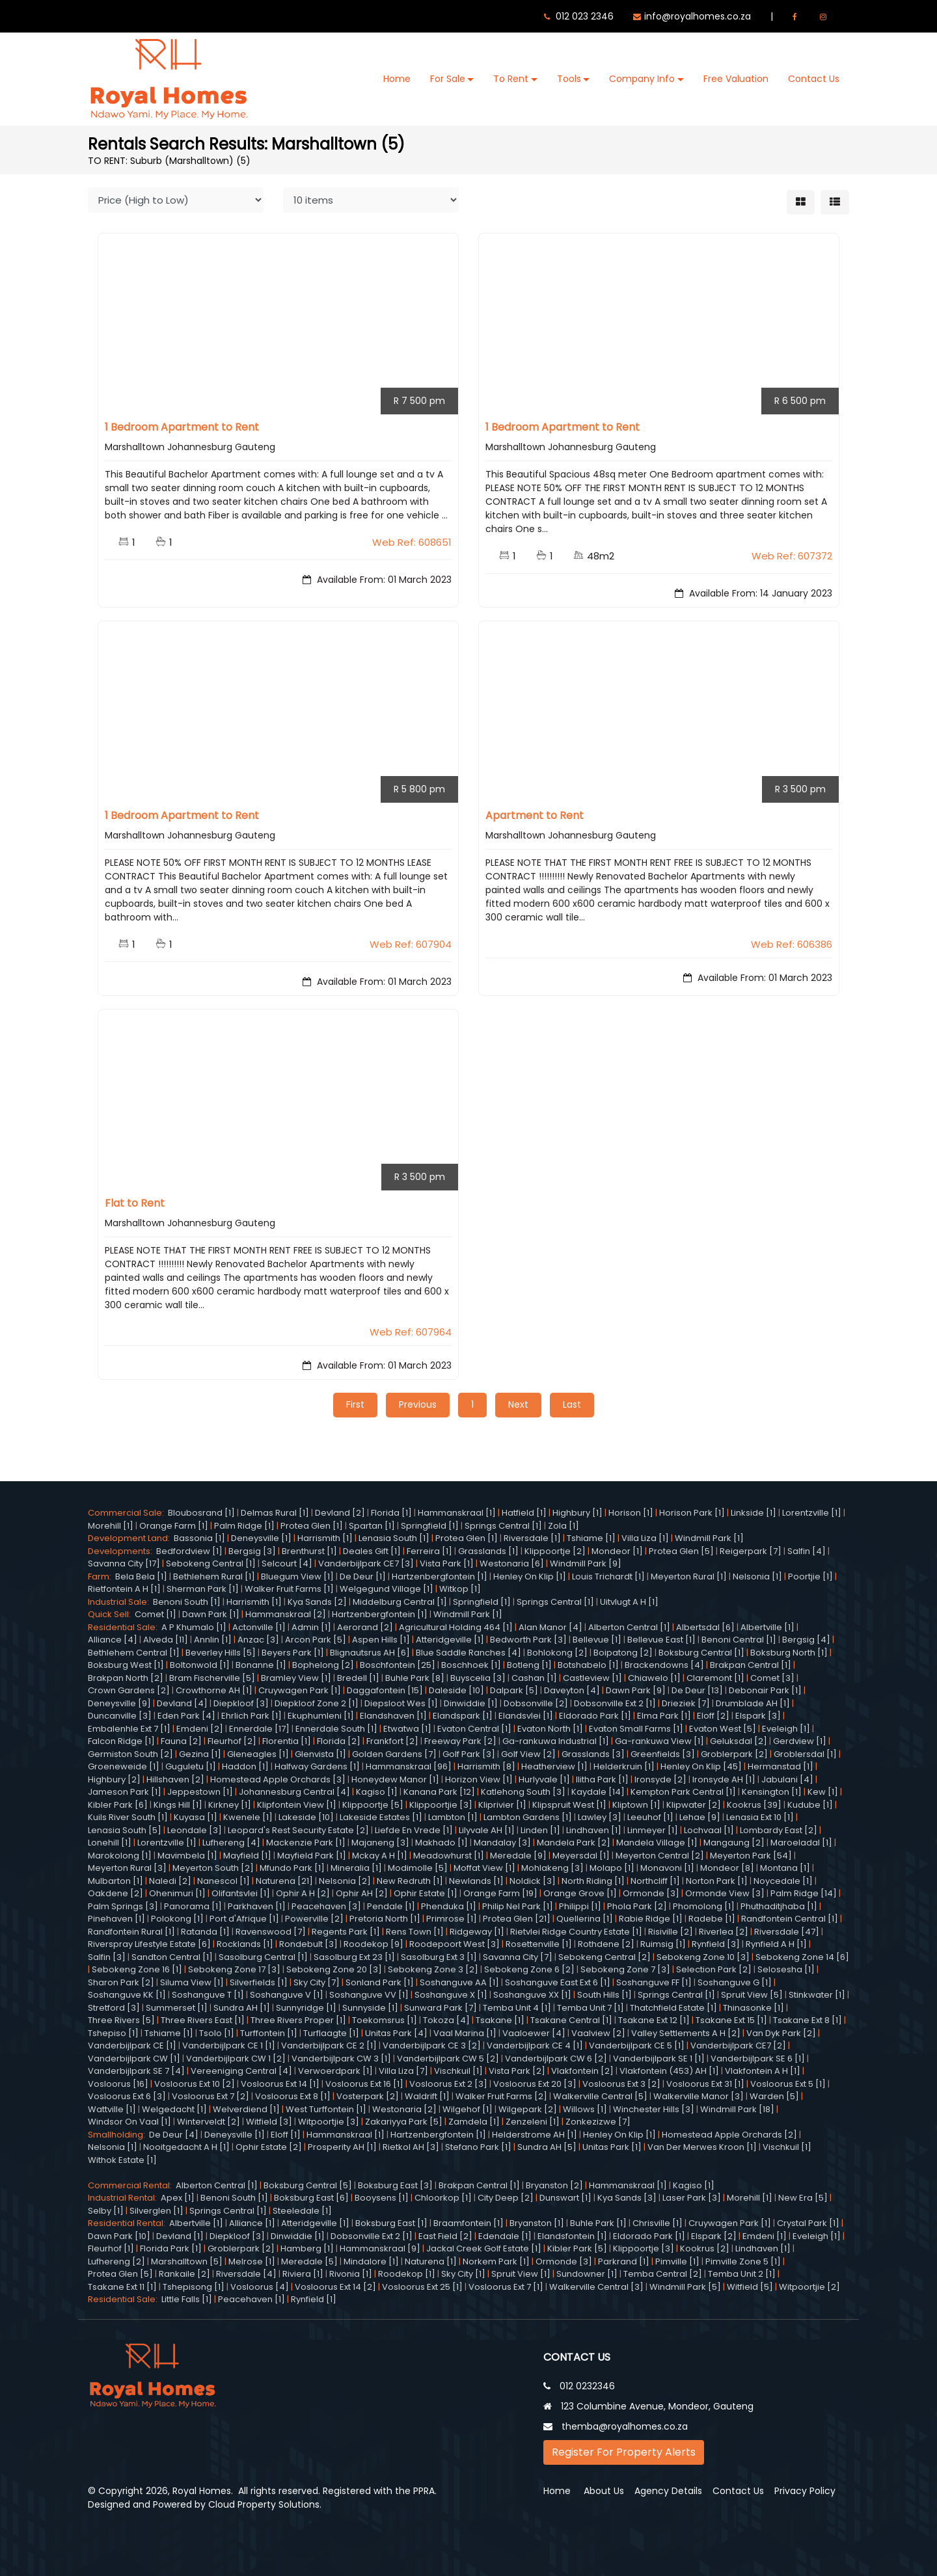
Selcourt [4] (287, 1563)
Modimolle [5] (418, 1868)
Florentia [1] (286, 1741)
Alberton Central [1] (629, 1626)
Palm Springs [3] (123, 1905)
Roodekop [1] (406, 2274)
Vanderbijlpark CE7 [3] (366, 1563)
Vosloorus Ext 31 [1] (705, 2083)
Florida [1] (391, 1513)
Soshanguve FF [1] (654, 1982)
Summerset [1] (177, 2007)
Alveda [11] (165, 1639)
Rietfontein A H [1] (124, 1589)
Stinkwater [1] (817, 1995)
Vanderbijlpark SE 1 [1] (659, 2058)
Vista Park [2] (517, 2071)
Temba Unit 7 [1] (590, 2007)
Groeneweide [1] (123, 1766)
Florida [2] (338, 1741)
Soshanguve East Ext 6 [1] (557, 1982)
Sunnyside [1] (370, 2007)
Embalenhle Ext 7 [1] (129, 1728)
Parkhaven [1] (257, 1905)
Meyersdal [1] (581, 1855)
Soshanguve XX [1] (532, 1995)
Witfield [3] (269, 2121)
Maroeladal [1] (801, 1842)
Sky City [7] (316, 1982)
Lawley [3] (599, 1817)
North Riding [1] (593, 1880)
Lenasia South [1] (394, 1538)
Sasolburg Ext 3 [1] (439, 1956)
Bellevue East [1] (661, 1639)
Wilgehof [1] (467, 2108)
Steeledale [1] (302, 2210)
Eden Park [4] (186, 1716)
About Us (604, 2490)
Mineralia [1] (356, 1868)
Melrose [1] (251, 2261)
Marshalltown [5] (187, 2261)
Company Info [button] (642, 78)
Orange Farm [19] (500, 1893)
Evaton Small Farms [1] (636, 1728)
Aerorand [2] (365, 1626)
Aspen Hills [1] (381, 1639)
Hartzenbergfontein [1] (439, 1576)
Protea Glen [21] (516, 1918)
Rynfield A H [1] (776, 1944)
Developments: (122, 1550)
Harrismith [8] (486, 1766)
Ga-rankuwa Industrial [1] (555, 1741)
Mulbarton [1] (115, 1880)
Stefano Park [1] (478, 2147)
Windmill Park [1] (709, 1538)
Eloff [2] (713, 1716)
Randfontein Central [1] (789, 1918)
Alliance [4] (112, 1639)
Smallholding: (118, 2134)
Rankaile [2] (184, 2274)
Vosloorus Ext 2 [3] (448, 2083)
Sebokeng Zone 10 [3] (703, 1956)
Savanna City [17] (124, 1563)
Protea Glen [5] (681, 1550)
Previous (418, 1404)
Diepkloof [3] (241, 1703)
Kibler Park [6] (118, 1804)
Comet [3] (772, 1677)
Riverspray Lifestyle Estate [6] (149, 1944)
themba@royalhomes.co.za (625, 2425)
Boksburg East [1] (391, 2223)
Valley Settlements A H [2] (685, 2032)
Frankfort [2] (392, 1741)
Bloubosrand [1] (201, 1513)
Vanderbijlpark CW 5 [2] (448, 2058)
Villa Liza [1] (645, 1538)
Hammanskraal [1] (457, 1513)
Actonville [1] (259, 1626)
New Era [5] (803, 2198)
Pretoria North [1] (384, 1918)
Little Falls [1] (186, 2299)
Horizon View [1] (479, 1779)
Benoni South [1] (187, 1601)
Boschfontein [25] (397, 1665)
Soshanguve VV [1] (369, 1995)
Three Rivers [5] (121, 2020)
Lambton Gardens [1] (527, 1817)
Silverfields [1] (259, 1982)
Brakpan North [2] (125, 1677)
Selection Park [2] (714, 1969)
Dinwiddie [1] (471, 1703)
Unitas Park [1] (612, 2147)
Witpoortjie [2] (809, 2286)
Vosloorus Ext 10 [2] (194, 2083)
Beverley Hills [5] (220, 1652)
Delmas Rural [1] (275, 1513)
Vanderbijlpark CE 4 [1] (535, 2045)
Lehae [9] (699, 1817)
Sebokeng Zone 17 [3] (234, 1969)
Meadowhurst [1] (448, 1855)
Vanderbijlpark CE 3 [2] (432, 2045)
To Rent (510, 78)
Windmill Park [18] (737, 2108)
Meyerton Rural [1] (689, 1576)
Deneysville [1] (261, 1538)
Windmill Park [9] (585, 1563)
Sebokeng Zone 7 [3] (625, 1969)
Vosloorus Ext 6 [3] (127, 2096)
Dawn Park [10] (119, 2235)
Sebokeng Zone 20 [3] (334, 1969)
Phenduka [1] (448, 1905)
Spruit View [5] (752, 1995)
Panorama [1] (193, 1905)
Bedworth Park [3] (528, 1639)
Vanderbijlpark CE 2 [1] (329, 2045)
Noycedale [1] (783, 1880)
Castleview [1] (592, 1677)
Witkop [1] (460, 1589)
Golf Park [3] (468, 1753)
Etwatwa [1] (407, 1728)
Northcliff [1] (655, 1880)
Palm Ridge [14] (803, 1893)
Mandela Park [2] (573, 1842)
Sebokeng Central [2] (604, 1956)
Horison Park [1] (692, 1513)
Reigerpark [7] (750, 1550)
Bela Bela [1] (141, 1576)
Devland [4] (182, 1703)
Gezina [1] (200, 1753)
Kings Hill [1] (178, 1804)
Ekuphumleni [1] (321, 1716)
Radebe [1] (711, 1918)
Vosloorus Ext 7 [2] (210, 2096)
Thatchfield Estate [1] (673, 2007)
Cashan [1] (534, 1677)
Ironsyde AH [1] (723, 1779)
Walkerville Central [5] (600, 2096)
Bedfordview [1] (189, 1550)
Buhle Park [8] (414, 1677)
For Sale (447, 78)
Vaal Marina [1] (464, 2032)
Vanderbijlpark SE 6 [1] (758, 2058)
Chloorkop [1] (443, 2198)
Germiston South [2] (130, 1753)
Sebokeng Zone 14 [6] (802, 1956)
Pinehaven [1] (116, 1918)
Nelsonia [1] (757, 1576)
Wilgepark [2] (527, 2108)
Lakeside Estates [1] (381, 1817)
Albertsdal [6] (705, 1626)
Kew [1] (823, 1792)
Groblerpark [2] (734, 1753)
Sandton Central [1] (172, 1956)
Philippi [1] (580, 1905)
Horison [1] (630, 1513)
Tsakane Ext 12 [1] (654, 2020)
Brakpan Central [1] (750, 1665)
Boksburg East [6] (311, 2198)
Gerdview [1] (799, 1741)
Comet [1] (155, 1614)
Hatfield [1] (524, 1513)
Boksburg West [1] (126, 1665)
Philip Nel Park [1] (517, 1905)
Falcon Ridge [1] (121, 1741)
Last (572, 1404)
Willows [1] (585, 2108)
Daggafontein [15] (385, 1690)
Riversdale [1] (532, 1538)
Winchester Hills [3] (653, 2108)
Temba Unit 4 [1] (517, 2007)
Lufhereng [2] (116, 2261)
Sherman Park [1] (203, 1589)
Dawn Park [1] (210, 1614)
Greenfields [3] (663, 1753)
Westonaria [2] (404, 2108)
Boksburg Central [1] (701, 1652)
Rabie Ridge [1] (651, 1918)
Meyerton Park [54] (751, 1855)
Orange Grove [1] (580, 1893)
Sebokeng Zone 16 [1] (137, 1969)
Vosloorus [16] (118, 2083)
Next (518, 1404)
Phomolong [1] (704, 1905)
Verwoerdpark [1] (335, 2071)
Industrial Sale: (120, 1601)
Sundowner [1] (587, 2274)
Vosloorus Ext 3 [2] (621, 2083)
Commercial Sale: (128, 1513)
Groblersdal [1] (805, 1753)
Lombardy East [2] (778, 1829)
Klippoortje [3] (643, 2248)
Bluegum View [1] (297, 1576)
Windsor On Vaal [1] (129, 2121)
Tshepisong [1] (193, 2286)
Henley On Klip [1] (529, 1576)
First (355, 1404)
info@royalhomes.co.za (697, 16)
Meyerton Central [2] (660, 1855)
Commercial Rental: (132, 2185)
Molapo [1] (612, 1868)
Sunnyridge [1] (306, 2007)
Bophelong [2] (323, 1665)
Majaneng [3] (380, 1842)
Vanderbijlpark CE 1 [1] (228, 2045)
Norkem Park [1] (496, 2261)
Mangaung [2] (734, 1842)
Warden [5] (774, 2096)
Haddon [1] (245, 1766)
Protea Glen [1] (311, 1525)
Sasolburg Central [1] (263, 1956)
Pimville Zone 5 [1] (743, 2261)
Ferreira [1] (429, 1550)
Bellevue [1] (597, 1639)
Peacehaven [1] (251, 2299)
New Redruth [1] (410, 1880)
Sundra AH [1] (241, 2007)
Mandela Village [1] (657, 1842)
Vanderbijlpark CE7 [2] (738, 2045)
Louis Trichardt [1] (608, 1576)
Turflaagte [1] (331, 2032)
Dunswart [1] (565, 2198)
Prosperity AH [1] (342, 2147)
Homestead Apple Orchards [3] (278, 1779)
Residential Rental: (128, 2223)
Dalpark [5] (514, 1690)
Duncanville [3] (120, 1716)
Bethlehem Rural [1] (214, 1576)
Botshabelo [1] (588, 1665)
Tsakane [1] (500, 2020)
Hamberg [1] (307, 2248)
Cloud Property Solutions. (264, 2503)
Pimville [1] (677, 2261)
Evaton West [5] (722, 1728)
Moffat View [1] (484, 1868)
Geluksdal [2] (738, 1741)
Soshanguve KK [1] (127, 1995)
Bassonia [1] (199, 1538)
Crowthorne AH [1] (214, 1690)
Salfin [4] (806, 1550)
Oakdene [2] (115, 1893)
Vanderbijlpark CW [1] (134, 2058)
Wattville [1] (112, 2108)
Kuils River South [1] (128, 1817)
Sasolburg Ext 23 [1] (354, 1956)
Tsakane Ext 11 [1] (122, 2286)
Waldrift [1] (427, 2096)
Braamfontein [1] (468, 2223)
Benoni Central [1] (738, 1639)
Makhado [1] (441, 1842)
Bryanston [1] (536, 2223)
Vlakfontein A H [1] (762, 2071)
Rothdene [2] (606, 1944)
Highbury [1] (577, 1513)
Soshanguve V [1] (286, 1995)
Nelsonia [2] (345, 1880)
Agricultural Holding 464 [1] (456, 1626)
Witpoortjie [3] (328, 2121)
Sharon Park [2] (121, 1982)
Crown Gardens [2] (129, 1690)
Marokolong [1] (120, 1855)
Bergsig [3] (252, 1550)
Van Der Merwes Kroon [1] (702, 2147)
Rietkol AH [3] (411, 2147)
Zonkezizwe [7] (598, 2121)
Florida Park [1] (171, 2248)
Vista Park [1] (447, 1563)
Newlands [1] (476, 1880)
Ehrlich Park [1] (251, 1716)
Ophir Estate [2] (269, 2147)
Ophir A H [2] (303, 1893)
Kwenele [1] (248, 1817)
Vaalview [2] (598, 2032)
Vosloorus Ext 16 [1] (364, 2083)
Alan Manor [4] (550, 1626)
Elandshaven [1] (393, 1716)
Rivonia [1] (350, 2274)
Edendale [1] (505, 2235)
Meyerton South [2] (213, 1868)
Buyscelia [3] (478, 1677)
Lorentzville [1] (811, 1513)
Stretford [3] (114, 2007)
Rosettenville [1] (539, 1944)
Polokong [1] (177, 1918)
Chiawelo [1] (654, 1677)
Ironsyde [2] (660, 1779)
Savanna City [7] (517, 1956)
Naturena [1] (431, 2261)
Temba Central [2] (662, 2274)
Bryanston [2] (554, 2185)
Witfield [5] (750, 2286)
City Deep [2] (506, 2198)
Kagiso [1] (377, 1792)
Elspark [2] (714, 2235)
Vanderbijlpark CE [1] (132, 2045)
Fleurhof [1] (111, 2248)
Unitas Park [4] (396, 2032)
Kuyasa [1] (195, 1817)
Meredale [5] (309, 2261)
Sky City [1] (463, 2274)
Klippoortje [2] (555, 1550)
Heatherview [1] (554, 1766)
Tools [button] (569, 78)
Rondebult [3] (308, 1944)
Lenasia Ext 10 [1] (760, 1817)
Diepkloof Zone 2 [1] (317, 1703)
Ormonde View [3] (725, 1893)
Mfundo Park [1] (292, 1868)
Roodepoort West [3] (454, 1944)
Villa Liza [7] (403, 2071)
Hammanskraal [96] (409, 1766)
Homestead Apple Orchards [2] (729, 2134)
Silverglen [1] (156, 2210)
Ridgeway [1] (477, 1931)
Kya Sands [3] (627, 2198)
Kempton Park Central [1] (683, 1792)
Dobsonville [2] (536, 1703)
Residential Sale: (124, 1626)
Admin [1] (311, 1626)
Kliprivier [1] (502, 1804)
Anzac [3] (258, 1639)
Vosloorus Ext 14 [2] (335, 2286)
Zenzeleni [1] (533, 2121)
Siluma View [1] (192, 1982)
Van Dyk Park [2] (781, 2032)
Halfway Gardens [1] (317, 1766)
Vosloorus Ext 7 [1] (505, 2286)
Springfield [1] (430, 1525)
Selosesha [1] (786, 1969)
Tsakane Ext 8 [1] (807, 2020)
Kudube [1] (810, 1804)
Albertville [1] (767, 1626)
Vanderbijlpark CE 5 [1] (637, 2045)
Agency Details (668, 2490)
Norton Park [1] (717, 1880)
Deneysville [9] (119, 1703)
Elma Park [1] (664, 1716)
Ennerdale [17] (259, 1728)
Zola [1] (563, 1525)
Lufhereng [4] (231, 1842)
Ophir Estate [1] (425, 1893)
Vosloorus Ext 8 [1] (293, 2096)
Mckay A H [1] (379, 1855)
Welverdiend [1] (246, 2108)
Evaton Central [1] (474, 1728)
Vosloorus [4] (259, 2286)
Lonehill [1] (109, 1842)
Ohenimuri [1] (177, 1893)
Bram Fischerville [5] (212, 1677)
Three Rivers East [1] (203, 2020)
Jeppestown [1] (200, 1792)
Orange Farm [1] (173, 1525)
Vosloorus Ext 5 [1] (788, 2083)
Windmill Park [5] (685, 2286)
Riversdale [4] (246, 2274)
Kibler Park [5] (577, 2248)
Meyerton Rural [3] (127, 1868)
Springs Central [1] (503, 1525)
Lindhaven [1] (593, 1829)
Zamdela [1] (474, 2121)
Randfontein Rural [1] (131, 1931)
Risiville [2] (670, 1931)
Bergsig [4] (806, 1639)
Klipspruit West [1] (569, 1804)
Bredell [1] (358, 1677)
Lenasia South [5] (124, 1829)
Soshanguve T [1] (208, 1995)
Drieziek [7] (686, 1703)
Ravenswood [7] (271, 1931)
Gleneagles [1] (258, 1753)
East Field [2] (445, 2235)
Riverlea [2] (723, 1931)
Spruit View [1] (520, 2274)
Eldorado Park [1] (595, 1716)
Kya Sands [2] (317, 1601)
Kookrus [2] (704, 2248)
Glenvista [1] (320, 1753)
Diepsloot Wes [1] (401, 1703)
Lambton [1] (453, 1817)
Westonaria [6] (512, 1563)
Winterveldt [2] (208, 2121)
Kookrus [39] (754, 1804)
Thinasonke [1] (753, 2007)
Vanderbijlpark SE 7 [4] (136, 2071)
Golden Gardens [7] (394, 1753)
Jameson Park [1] (124, 1792)
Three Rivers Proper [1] (298, 2020)
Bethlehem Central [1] (134, 1652)
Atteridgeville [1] (450, 1639)
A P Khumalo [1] (193, 1626)
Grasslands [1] (488, 1550)
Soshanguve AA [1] (459, 1982)
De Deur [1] (363, 1576)
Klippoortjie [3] (440, 1804)
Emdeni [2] (199, 1728)
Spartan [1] (372, 1525)
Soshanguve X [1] (450, 1995)
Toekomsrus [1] (384, 2020)
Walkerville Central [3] (596, 2286)
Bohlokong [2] (557, 1652)
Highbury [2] (114, 1779)
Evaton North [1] (550, 1728)
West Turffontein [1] (326, 2108)
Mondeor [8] (727, 1868)
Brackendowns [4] (664, 1665)
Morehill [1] (110, 1525)
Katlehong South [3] (523, 1792)
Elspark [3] (758, 1716)
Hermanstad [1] (780, 1766)
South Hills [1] (604, 1995)
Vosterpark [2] (367, 2096)
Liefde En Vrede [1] (414, 1829)
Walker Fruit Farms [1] (289, 1589)
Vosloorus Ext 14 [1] (280, 2083)
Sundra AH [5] (547, 2147)
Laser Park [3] (691, 2198)
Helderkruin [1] (624, 1766)
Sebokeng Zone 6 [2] (529, 1969)
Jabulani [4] (787, 1779)
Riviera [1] (302, 2274)
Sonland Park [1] (380, 1982)
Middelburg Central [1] (400, 1601)
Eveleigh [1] (786, 1728)
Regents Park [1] (346, 1931)
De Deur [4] (173, 2134)
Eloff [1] (286, 2134)
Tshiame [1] (591, 1538)
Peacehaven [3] (326, 1905)
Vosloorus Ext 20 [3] (535, 2083)
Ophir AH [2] (362, 1893)
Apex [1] (178, 2198)
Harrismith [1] (325, 1538)
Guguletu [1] (190, 1766)
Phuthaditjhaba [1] (778, 1905)
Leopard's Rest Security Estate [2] (298, 1829)
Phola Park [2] (637, 1905)
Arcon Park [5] (315, 1639)
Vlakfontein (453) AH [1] (669, 2071)
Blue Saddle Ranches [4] (468, 1652)
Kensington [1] (772, 1792)
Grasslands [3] (593, 1753)
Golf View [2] (528, 1753)
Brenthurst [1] (309, 1550)
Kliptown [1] (636, 1804)
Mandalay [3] (502, 1842)
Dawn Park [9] (636, 1690)
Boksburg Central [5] (308, 2185)
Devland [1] (180, 2235)
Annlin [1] (213, 1639)
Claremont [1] (715, 1677)
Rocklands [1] (245, 1944)
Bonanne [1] (261, 1665)
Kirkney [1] (229, 1804)
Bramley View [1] (296, 1677)
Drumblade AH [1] (753, 1703)
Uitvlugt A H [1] (629, 1601)
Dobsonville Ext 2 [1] (615, 1703)
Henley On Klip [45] (701, 1766)
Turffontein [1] (268, 2032)
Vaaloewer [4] (533, 2032)
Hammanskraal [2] (285, 1614)
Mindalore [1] (371, 2261)
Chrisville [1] (657, 2223)
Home (397, 78)
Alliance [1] (252, 2223)
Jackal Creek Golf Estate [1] (483, 2248)
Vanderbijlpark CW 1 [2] (236, 2058)
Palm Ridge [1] (244, 1525)
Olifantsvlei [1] (240, 1893)
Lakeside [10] (306, 1817)
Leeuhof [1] (650, 1817)
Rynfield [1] (313, 2299)
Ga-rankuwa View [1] (659, 1741)
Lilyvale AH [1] (487, 1829)
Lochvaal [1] (709, 1829)
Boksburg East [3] (395, 2185)
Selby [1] (106, 2210)
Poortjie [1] (810, 1576)
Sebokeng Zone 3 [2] (433, 1969)
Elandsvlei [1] (525, 1716)
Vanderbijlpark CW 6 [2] (556, 2058)
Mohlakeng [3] (552, 1868)
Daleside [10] (456, 1690)
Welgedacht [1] (174, 2108)
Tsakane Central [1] (571, 2020)
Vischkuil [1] (458, 2071)
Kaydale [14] (598, 1792)
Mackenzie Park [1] (306, 1842)
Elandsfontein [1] (572, 2235)
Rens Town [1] (415, 1931)
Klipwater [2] (693, 1804)
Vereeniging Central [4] (241, 2071)
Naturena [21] (284, 1880)
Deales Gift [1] (372, 1550)
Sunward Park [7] (440, 2007)
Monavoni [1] (667, 1868)
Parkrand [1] (623, 2261)
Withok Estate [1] (122, 2159)
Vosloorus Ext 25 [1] (422, 2286)
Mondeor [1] (617, 1550)
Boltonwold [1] (200, 1665)
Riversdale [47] (786, 1931)
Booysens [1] (382, 2198)
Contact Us (813, 78)
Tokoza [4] (446, 2020)
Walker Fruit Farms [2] (501, 2096)
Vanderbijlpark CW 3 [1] (341, 2058)
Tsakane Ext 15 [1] (731, 2020)
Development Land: (131, 1538)
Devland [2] (340, 1513)
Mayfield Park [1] (311, 1855)
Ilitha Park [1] (602, 1779)
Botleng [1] (529, 1665)
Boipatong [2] (623, 1652)
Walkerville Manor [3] (698, 2096)
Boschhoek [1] (471, 1665)
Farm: (101, 1576)
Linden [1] (540, 1829)
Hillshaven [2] (175, 1779)
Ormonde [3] (651, 1893)
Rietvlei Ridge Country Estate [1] (576, 1931)
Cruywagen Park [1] (299, 1690)
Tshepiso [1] (113, 2032)
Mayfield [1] (247, 1855)
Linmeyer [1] (652, 1829)
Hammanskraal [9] (380, 2248)
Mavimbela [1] (187, 1855)
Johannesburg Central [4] (294, 1792)
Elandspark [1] (463, 1716)
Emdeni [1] (764, 2235)
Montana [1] (785, 1868)
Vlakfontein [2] (582, 2071)
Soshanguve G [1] (735, 1982)
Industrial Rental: (124, 2198)
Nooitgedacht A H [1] (186, 2147)
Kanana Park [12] (439, 1792)
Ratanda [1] (205, 1931)
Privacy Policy (804, 2490)
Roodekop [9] (373, 1944)
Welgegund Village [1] (386, 1589)
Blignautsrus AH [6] (370, 1652)
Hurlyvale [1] (544, 1779)
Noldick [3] (532, 1880)
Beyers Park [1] (293, 1652)
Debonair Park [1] (765, 1690)
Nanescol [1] (223, 1880)
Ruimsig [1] (663, 1944)
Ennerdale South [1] (336, 1728)
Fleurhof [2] (232, 1741)
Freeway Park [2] (460, 1741)
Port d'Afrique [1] (244, 1918)
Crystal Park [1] (808, 2223)
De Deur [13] (697, 1690)
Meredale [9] (518, 1855)
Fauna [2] (181, 1741)
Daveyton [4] (572, 1690)
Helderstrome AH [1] (534, 2134)
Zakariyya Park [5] (403, 2121)
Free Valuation (735, 78)
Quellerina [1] (584, 1918)
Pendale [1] (391, 1905)
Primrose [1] (451, 1918)
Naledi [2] (170, 1880)
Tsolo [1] (216, 2032)
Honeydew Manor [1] (395, 1779)
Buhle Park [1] (598, 2223)
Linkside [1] (753, 1513)
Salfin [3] (107, 1956)
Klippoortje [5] (372, 1804)
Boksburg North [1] (789, 1652)
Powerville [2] (314, 1918)
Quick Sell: (111, 1614)
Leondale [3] (194, 1829)
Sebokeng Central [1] (211, 1563)
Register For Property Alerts (624, 2451)
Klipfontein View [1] (296, 1804)
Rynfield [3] (716, 1944)
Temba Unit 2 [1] (742, 2274)
